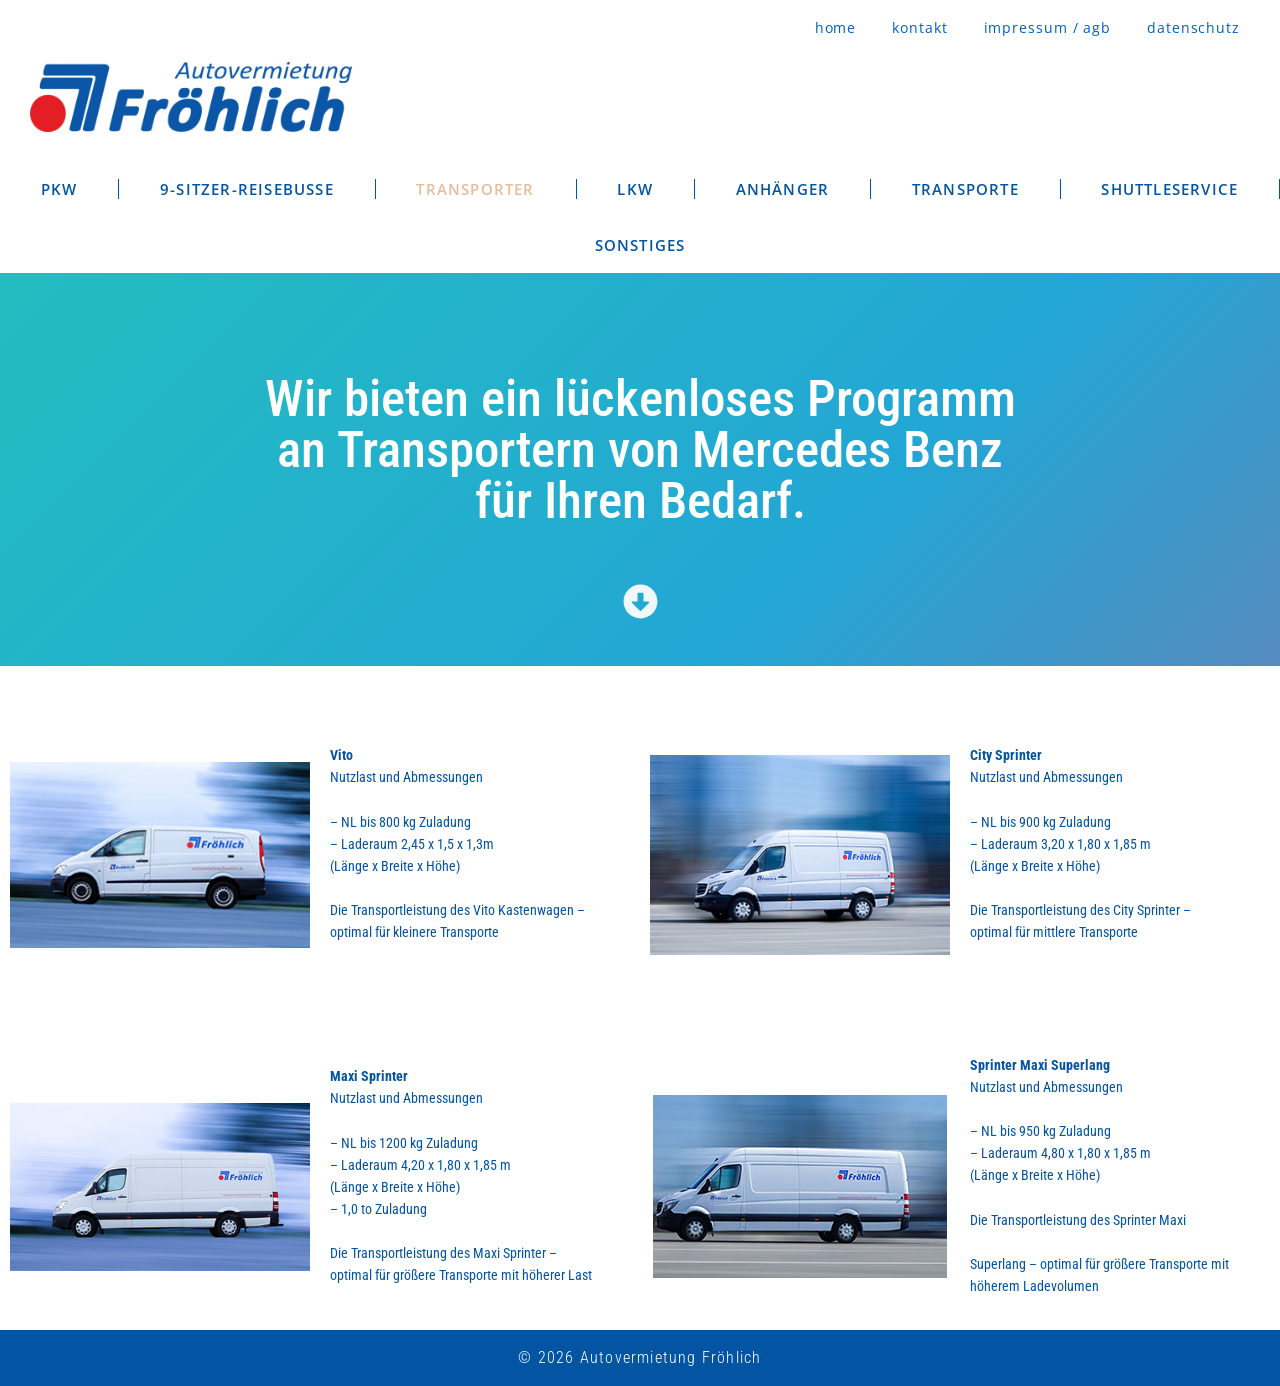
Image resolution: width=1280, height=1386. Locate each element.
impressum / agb (1048, 27)
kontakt (919, 27)
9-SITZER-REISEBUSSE (247, 189)
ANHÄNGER (783, 189)
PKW (59, 189)
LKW (635, 189)
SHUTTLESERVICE (1169, 189)
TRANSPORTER (475, 189)
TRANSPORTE (965, 189)
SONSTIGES (640, 245)
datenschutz (1193, 27)
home (836, 27)
